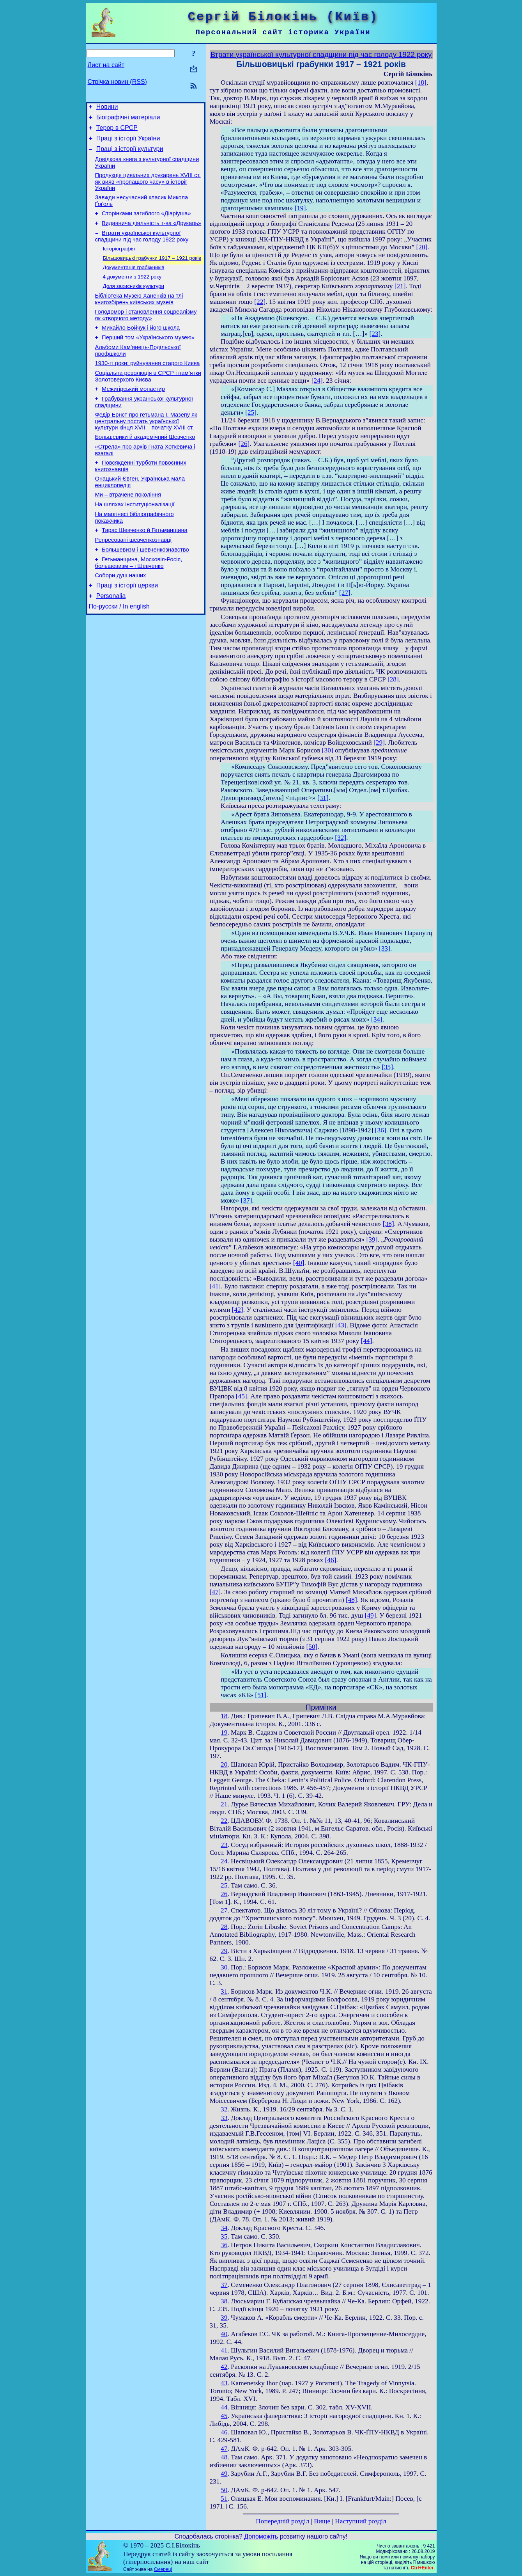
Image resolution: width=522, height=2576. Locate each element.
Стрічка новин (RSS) (117, 81)
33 (224, 2118)
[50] (311, 1646)
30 (224, 1967)
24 (224, 1861)
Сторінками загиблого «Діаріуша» (146, 224)
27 (224, 1910)
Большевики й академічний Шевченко (145, 466)
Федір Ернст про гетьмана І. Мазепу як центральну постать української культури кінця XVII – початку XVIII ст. (146, 449)
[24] (317, 380)
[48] (351, 1600)
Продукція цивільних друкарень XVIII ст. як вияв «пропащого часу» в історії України (148, 189)
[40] (298, 1263)
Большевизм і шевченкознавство (145, 590)
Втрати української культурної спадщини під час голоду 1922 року (142, 249)
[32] (340, 837)
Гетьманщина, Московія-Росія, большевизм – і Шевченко (138, 604)
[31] (323, 798)
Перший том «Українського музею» (148, 359)
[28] (393, 679)
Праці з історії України (128, 143)
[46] (330, 1560)
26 (224, 1894)
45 (224, 2416)
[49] (370, 1615)
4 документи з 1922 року (132, 293)
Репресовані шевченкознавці (133, 579)
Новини (107, 108)
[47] (215, 1592)
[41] (215, 1286)
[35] (387, 1067)
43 (224, 2383)
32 (224, 2109)
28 (224, 1926)
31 (224, 1991)
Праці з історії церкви (127, 629)
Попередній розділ (282, 2521)
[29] (379, 742)
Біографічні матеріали (128, 119)
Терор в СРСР (117, 131)
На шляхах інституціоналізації (135, 540)
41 (224, 2350)
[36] (380, 1130)
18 (224, 1716)
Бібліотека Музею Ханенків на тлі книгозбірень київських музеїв (139, 316)
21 (224, 1804)
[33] (384, 948)
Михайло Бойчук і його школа (141, 348)
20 (224, 1764)
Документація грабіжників (134, 283)
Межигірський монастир (133, 415)
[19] (300, 208)
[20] (422, 247)
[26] (243, 443)
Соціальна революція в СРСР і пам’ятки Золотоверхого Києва (148, 401)
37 (224, 2285)
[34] (376, 1019)
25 (224, 1885)
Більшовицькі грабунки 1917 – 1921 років (152, 272)
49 (224, 2473)
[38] (388, 1224)
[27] (344, 592)
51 (224, 2498)
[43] (341, 1325)
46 (224, 2432)
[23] (374, 333)
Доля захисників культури (133, 303)
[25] (251, 412)
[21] (400, 286)
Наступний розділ (360, 2521)
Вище (322, 2521)
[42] (237, 1309)
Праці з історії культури (129, 154)
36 (224, 2245)
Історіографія (119, 262)
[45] (241, 1396)
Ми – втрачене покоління (128, 529)
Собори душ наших (120, 618)
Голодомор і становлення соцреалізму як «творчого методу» (146, 334)
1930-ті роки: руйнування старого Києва (147, 387)
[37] (246, 1200)
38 (224, 2301)
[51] (260, 1695)
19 (224, 1732)
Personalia (111, 640)
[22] (259, 301)
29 (224, 1951)
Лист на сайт (106, 65)
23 (224, 1845)
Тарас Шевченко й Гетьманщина (145, 568)
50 (224, 2490)
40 (224, 2334)
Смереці (163, 2569)
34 (224, 2228)
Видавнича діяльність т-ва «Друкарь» (151, 235)
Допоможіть (261, 2536)
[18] (420, 82)
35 (224, 2236)
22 (224, 1820)
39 (224, 2317)
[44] (366, 1341)
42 (224, 2366)
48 (224, 2457)
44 (224, 2407)
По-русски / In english (119, 652)
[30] (327, 750)
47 (224, 2448)
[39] (372, 1239)
